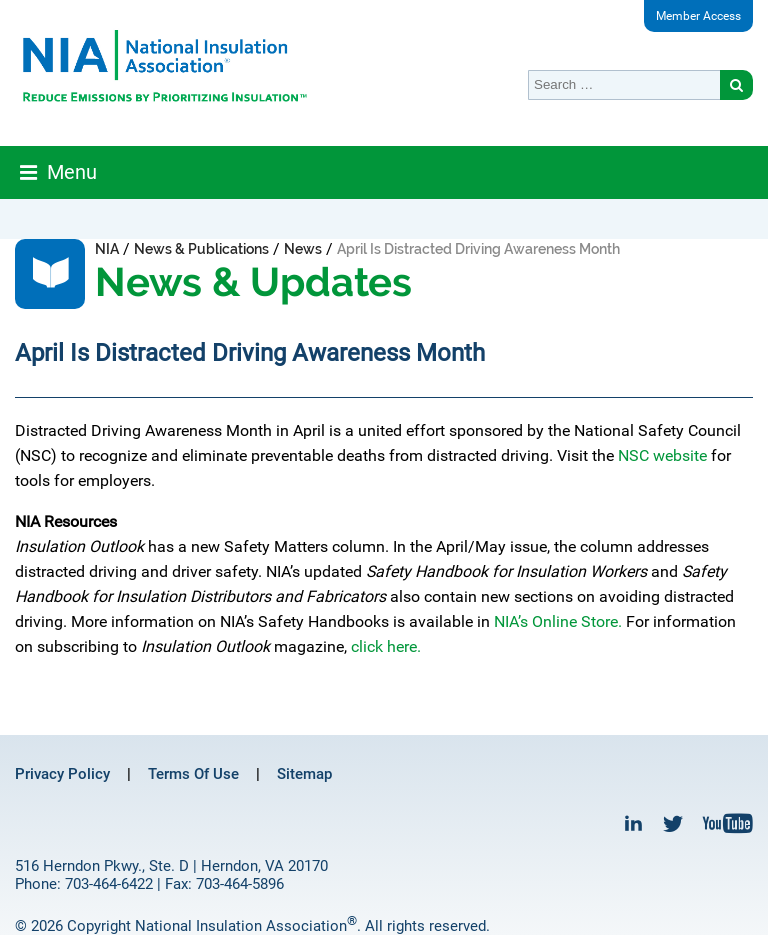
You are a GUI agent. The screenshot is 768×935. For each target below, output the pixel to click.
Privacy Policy (62, 774)
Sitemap (304, 774)
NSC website (662, 455)
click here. (386, 646)
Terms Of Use (193, 774)
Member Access (698, 16)
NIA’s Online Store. (558, 621)
